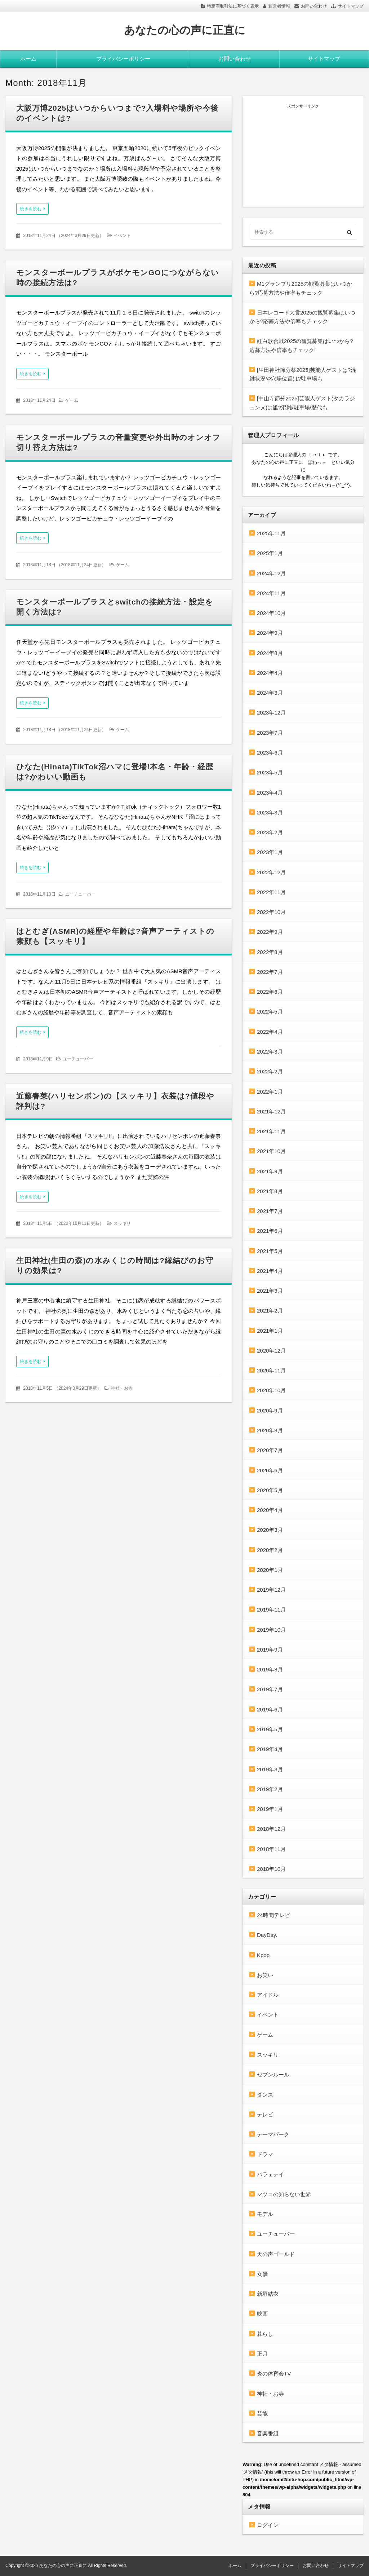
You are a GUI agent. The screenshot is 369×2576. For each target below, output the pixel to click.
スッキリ (122, 1223)
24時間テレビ (273, 1915)
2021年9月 (270, 1171)
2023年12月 (271, 712)
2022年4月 (270, 1032)
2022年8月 (270, 952)
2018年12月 (271, 1829)
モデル (265, 2214)
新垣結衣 (268, 2294)
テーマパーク (273, 2134)
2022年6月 (270, 992)
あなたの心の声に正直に (184, 30)
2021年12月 (271, 1111)
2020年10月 (271, 1390)
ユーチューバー (80, 894)
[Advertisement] (303, 154)
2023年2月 (270, 832)
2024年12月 (271, 573)
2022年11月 (271, 892)
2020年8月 (270, 1430)
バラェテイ (270, 2174)
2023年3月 (270, 812)
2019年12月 (271, 1590)
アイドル (268, 1995)
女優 (262, 2274)
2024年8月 (270, 653)
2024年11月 (271, 593)
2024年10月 (271, 613)
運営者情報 (279, 6)
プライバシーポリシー (123, 59)
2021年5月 (270, 1251)
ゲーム (71, 400)
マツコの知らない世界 (284, 2194)
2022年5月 (270, 1011)
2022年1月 (270, 1092)
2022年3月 (270, 1052)
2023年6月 (270, 752)
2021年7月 (270, 1211)
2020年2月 (270, 1550)
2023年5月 (270, 772)
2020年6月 (270, 1470)
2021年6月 (270, 1231)
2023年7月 (270, 733)
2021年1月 (270, 1331)
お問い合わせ (314, 6)
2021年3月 (270, 1291)
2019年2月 (270, 1789)
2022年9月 (270, 932)
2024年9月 (270, 633)
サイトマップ (351, 6)
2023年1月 (270, 852)
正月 (262, 2354)
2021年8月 (270, 1191)
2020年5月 (270, 1490)
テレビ (265, 2114)
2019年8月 (270, 1669)
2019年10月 (271, 1630)
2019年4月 (270, 1749)
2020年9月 (270, 1410)
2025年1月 (270, 553)
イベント (122, 235)
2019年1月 (270, 1809)
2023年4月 (270, 793)
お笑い (265, 1975)
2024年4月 (270, 673)
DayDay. (267, 1935)
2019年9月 (270, 1650)
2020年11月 (271, 1370)
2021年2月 (270, 1310)
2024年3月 (270, 693)
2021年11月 (271, 1131)
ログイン (268, 2525)
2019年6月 (270, 1709)
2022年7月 (270, 972)
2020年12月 (271, 1351)
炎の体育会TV (274, 2373)
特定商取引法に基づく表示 (233, 6)
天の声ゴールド (276, 2254)
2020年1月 (270, 1570)
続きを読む (30, 208)
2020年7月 (270, 1450)
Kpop (263, 1955)
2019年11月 (271, 1609)
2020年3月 (270, 1530)
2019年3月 (270, 1769)
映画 (262, 2314)
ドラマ (265, 2154)
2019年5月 (270, 1729)
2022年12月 (271, 872)
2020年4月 (270, 1510)
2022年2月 (270, 1071)
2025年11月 (271, 533)
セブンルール (273, 2074)
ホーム (28, 59)
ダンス (265, 2095)
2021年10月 (271, 1151)
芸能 (262, 2413)
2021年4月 (270, 1271)
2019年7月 (270, 1689)
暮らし (265, 2334)
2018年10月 (271, 1869)
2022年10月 (271, 912)
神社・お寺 (122, 1388)
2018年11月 (271, 1849)
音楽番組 (268, 2433)
